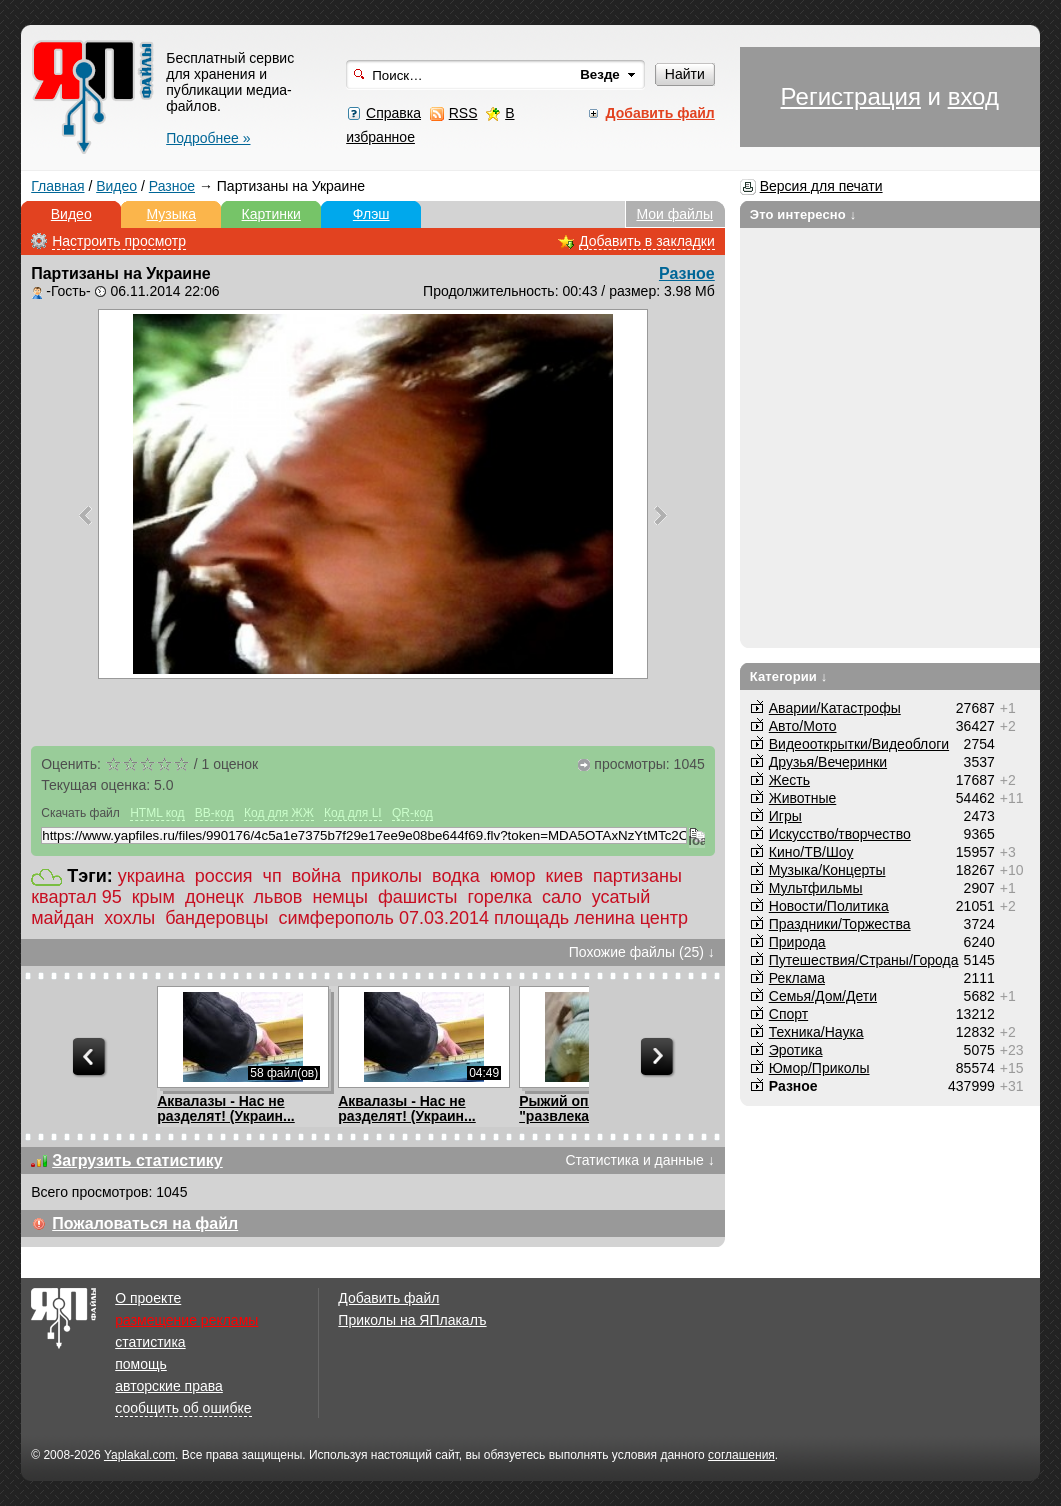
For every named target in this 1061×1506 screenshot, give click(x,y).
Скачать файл (80, 813)
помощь (141, 1364)
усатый (621, 897)
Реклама (797, 978)
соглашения (741, 1455)
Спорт (788, 1014)
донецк (214, 897)
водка (456, 876)
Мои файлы (674, 214)
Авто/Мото (803, 726)
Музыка (171, 214)
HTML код (157, 813)
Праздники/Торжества (840, 924)
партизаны (637, 876)
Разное (172, 186)
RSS (463, 113)
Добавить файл (388, 1298)
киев (565, 876)
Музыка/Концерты (827, 870)
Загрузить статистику (137, 1160)
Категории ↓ (789, 676)
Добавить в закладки (647, 241)
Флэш (371, 214)
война (316, 876)
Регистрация (851, 96)
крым (153, 897)
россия (224, 876)
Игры (785, 816)
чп (272, 876)
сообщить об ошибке (183, 1408)
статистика (150, 1342)
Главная (57, 186)
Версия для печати (821, 186)
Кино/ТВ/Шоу (811, 852)
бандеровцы (216, 918)
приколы (386, 876)
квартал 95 (76, 897)
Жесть (789, 780)
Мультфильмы (816, 888)
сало (562, 897)
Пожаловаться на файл (145, 1223)
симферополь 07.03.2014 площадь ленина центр (483, 918)
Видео (116, 186)
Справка (393, 113)
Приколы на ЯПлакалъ (412, 1320)
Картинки (271, 214)
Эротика (796, 1050)
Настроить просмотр (119, 241)
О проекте (148, 1298)
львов (278, 897)
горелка (500, 897)
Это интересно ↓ (803, 214)
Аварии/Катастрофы (835, 708)
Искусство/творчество (840, 834)
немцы (340, 897)
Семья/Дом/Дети (823, 996)
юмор (513, 876)
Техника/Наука (816, 1032)
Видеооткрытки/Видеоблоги (859, 744)
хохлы (129, 918)
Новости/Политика (829, 906)
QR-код (412, 813)
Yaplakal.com (139, 1455)
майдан (62, 918)
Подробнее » (208, 138)
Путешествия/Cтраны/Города (864, 960)
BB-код (214, 813)
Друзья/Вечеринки (828, 762)
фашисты (418, 897)
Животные (803, 798)
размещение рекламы (186, 1320)
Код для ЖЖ (279, 813)
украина (151, 876)
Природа (797, 942)
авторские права (169, 1386)
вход (973, 96)
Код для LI (353, 813)
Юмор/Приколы (819, 1068)
